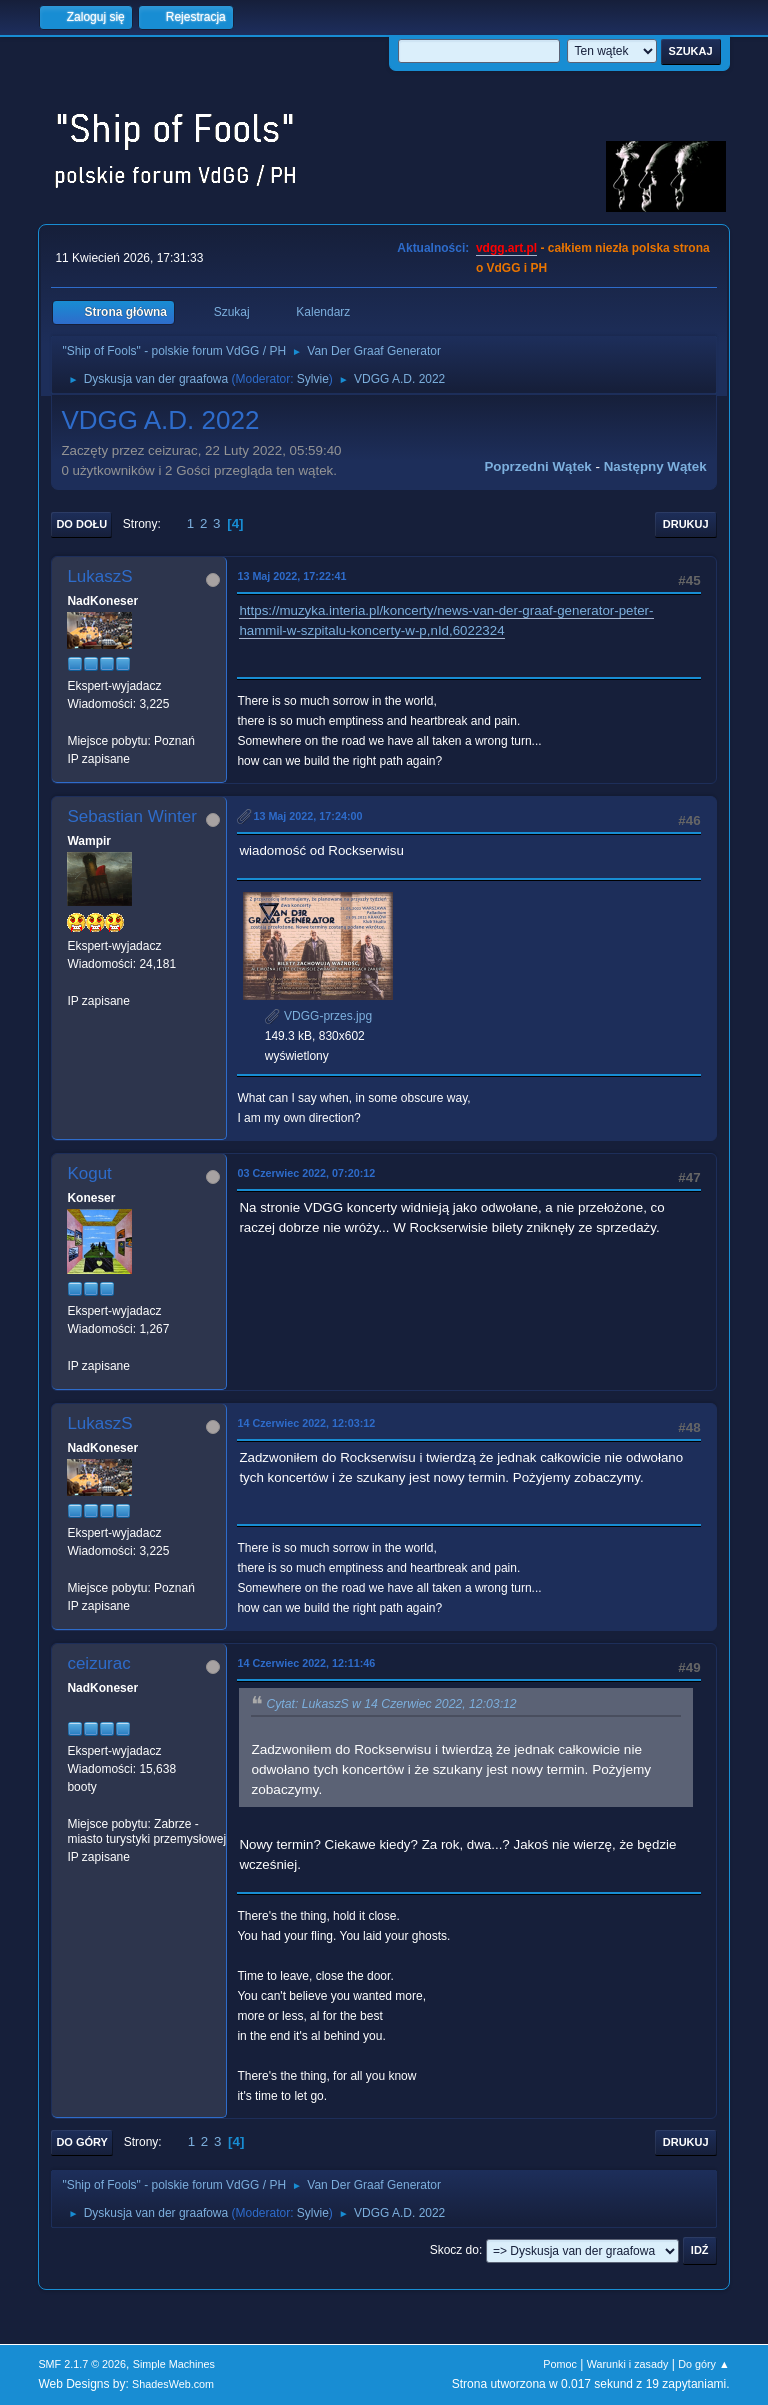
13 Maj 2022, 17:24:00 (307, 816)
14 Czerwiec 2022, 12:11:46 (306, 1663)
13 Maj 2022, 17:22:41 (291, 576)
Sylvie (313, 379)
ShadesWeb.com (173, 2384)
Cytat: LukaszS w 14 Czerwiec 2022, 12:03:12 (391, 1704)
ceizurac (98, 1663)
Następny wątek (655, 466)
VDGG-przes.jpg (318, 1016)
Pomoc (560, 2364)
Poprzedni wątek (537, 466)
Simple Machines (174, 2364)
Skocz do (454, 2250)
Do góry (82, 2142)
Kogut (89, 1173)
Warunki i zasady (628, 2364)
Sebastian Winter (131, 816)
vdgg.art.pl (506, 248)
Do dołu (81, 524)
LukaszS (99, 576)
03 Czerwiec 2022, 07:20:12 (306, 1173)
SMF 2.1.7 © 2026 (82, 2364)
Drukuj (686, 524)
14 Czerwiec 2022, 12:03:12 (306, 1423)
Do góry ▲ (703, 2364)
